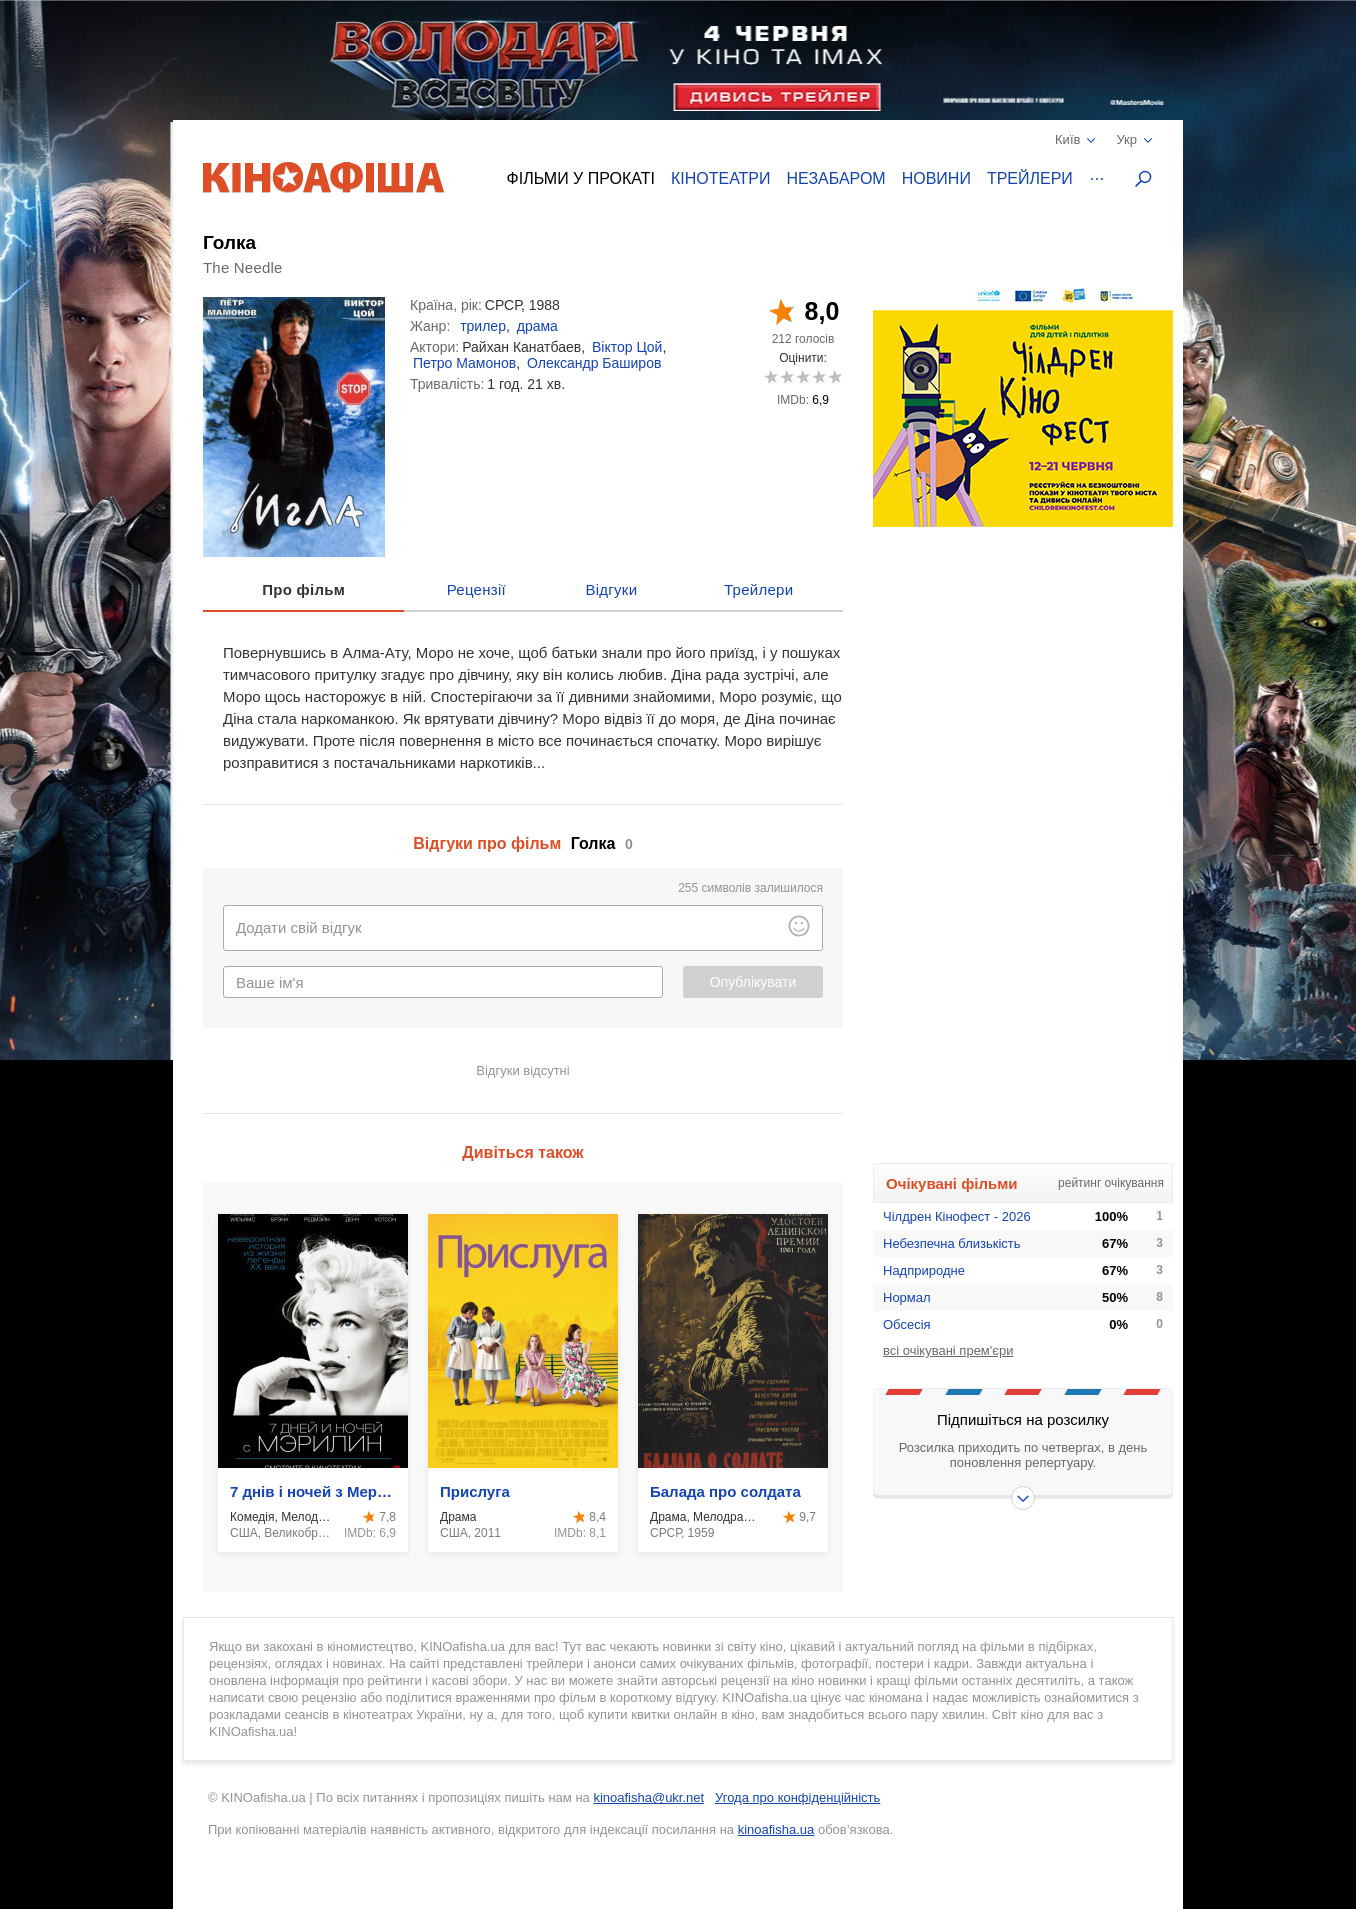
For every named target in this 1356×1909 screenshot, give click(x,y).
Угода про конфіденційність (797, 1797)
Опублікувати (753, 982)
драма (537, 326)
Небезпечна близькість (952, 1243)
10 (834, 376)
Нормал (907, 1297)
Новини (936, 178)
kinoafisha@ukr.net (648, 1797)
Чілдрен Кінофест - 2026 (957, 1216)
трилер (483, 326)
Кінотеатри (721, 178)
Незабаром (836, 178)
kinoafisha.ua (776, 1829)
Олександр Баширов (594, 363)
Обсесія (907, 1324)
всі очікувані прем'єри (948, 1350)
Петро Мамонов (464, 363)
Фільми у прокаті (581, 178)
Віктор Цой (627, 347)
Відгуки (611, 589)
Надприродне (924, 1270)
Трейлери (1030, 178)
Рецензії (476, 589)
